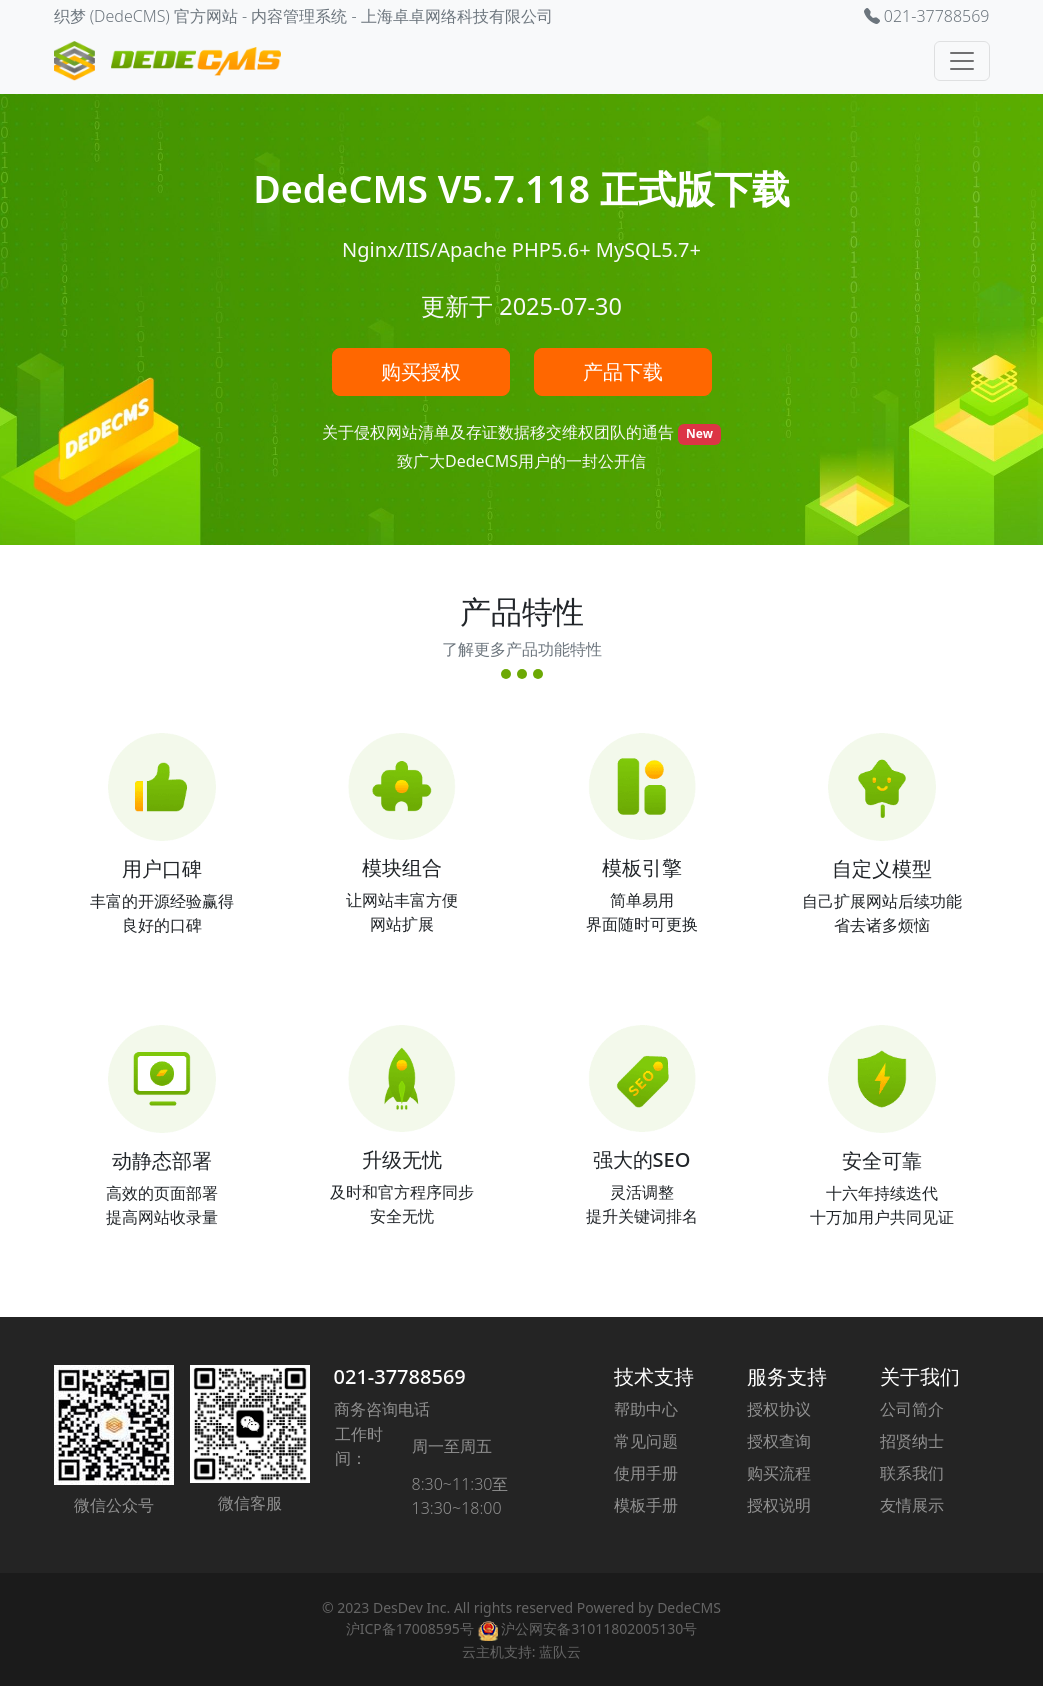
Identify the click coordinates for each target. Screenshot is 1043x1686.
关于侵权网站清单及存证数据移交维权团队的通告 (500, 432)
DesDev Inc (410, 1607)
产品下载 (623, 371)
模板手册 (646, 1505)
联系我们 (912, 1473)
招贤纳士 (912, 1441)
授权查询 (779, 1441)
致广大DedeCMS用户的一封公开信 (521, 461)
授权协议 (779, 1409)
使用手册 (646, 1473)
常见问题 (646, 1441)
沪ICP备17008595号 (410, 1628)
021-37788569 (400, 1376)
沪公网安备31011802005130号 (588, 1628)
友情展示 (912, 1505)
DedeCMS (689, 1607)
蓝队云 (560, 1651)
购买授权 (421, 371)
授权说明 (779, 1505)
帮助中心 (646, 1409)
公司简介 (912, 1409)
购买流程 (779, 1473)
